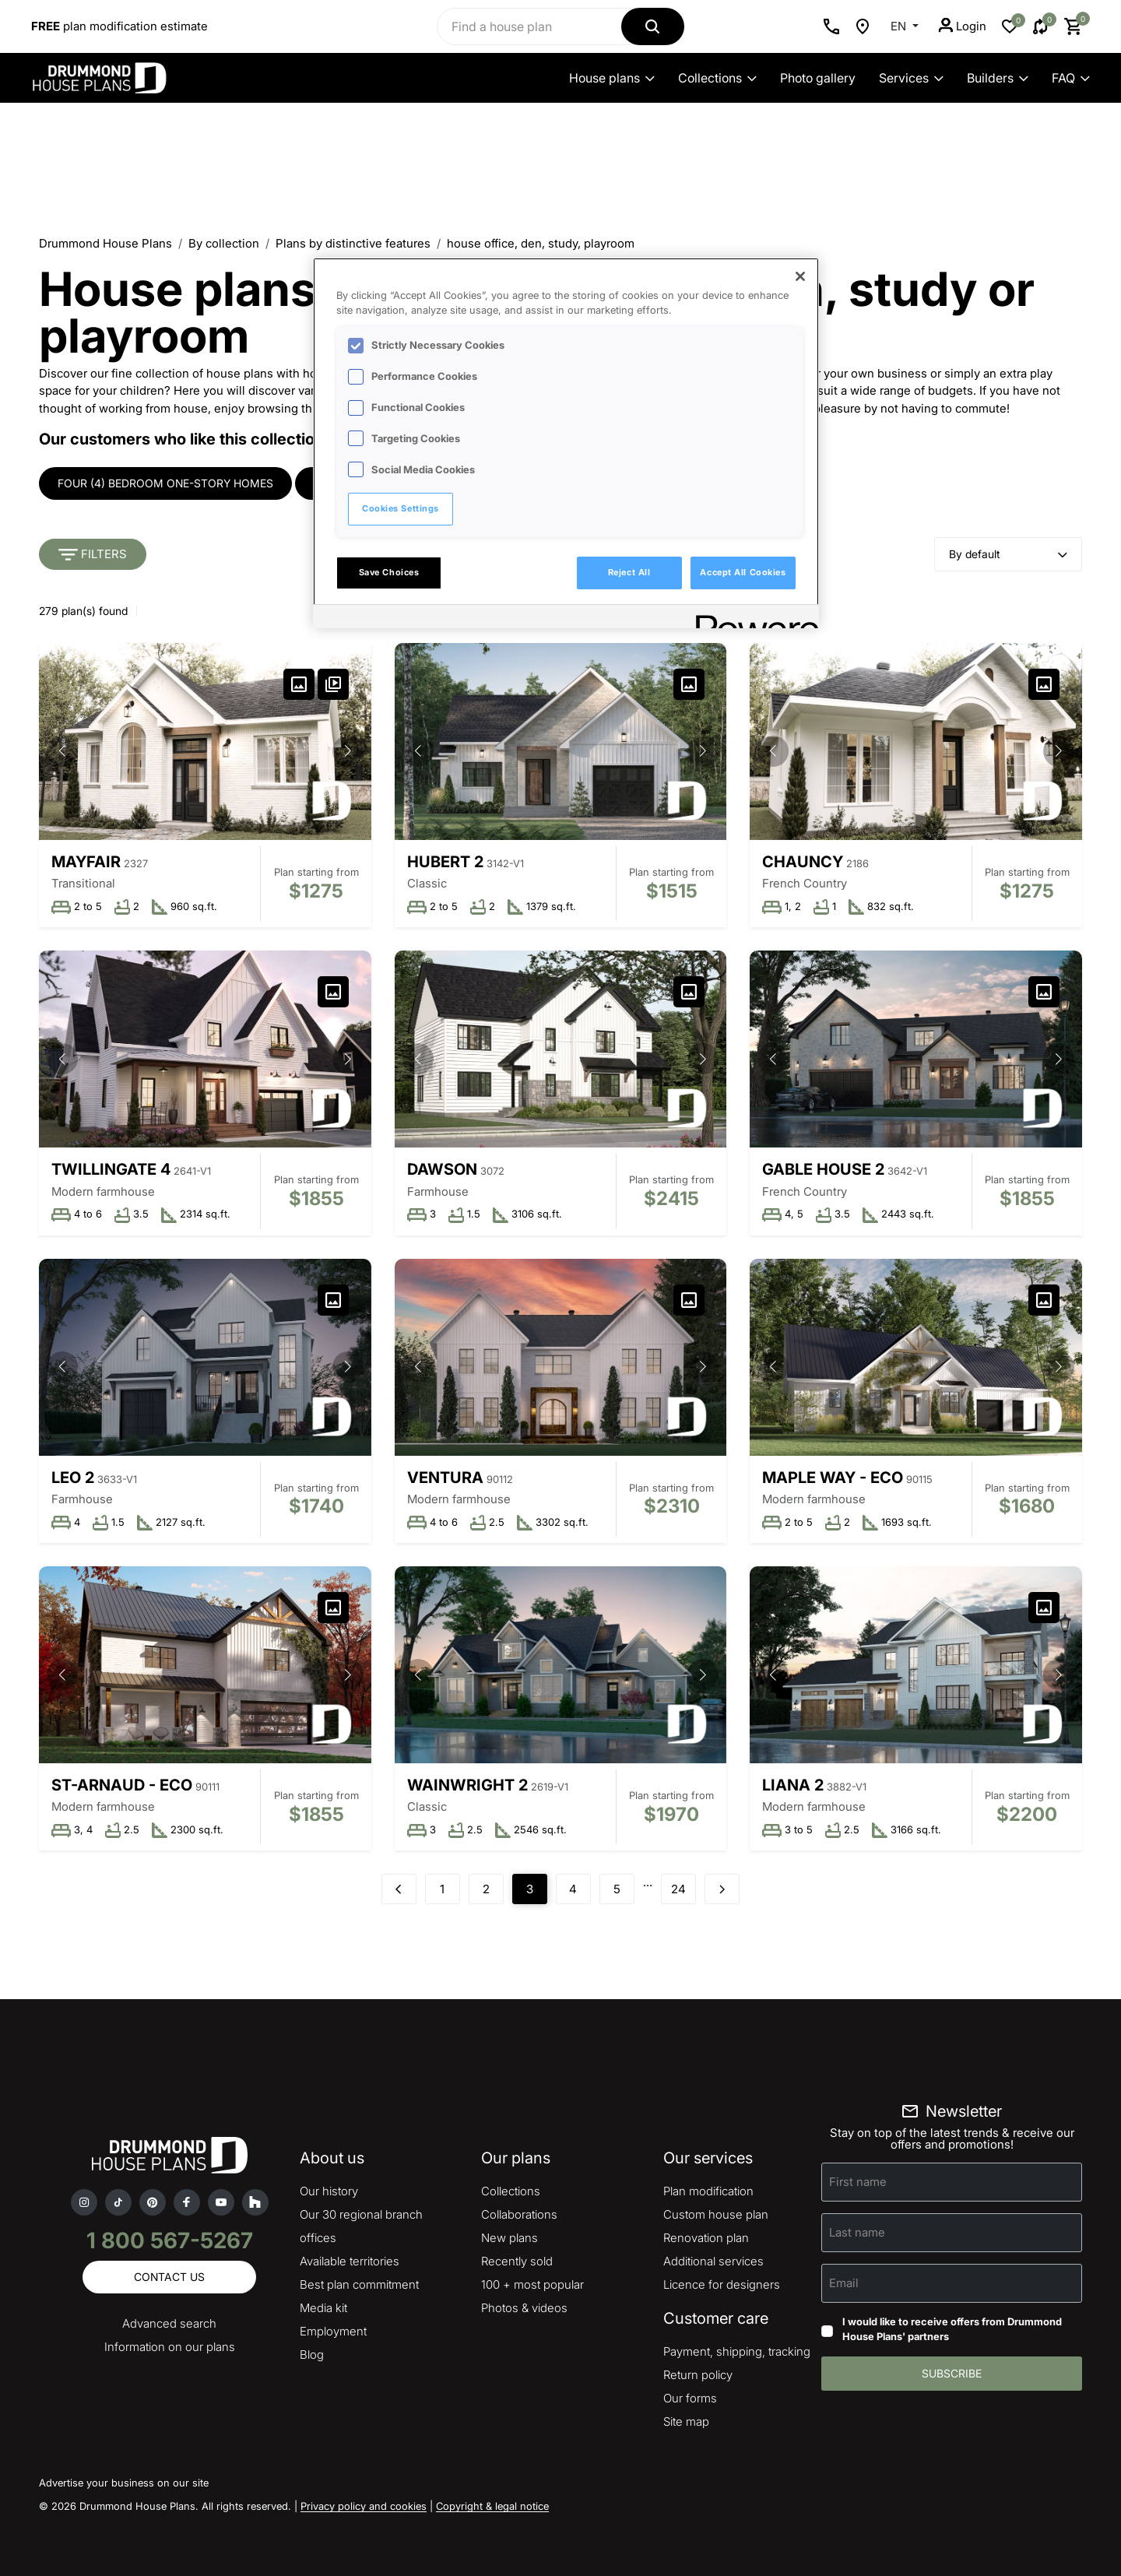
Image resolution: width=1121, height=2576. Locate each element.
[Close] (800, 276)
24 (678, 1889)
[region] (566, 443)
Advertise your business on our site (124, 2482)
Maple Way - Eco (832, 1477)
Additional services (713, 2261)
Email (844, 2283)
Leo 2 (72, 1477)
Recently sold (517, 2261)
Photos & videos (524, 2307)
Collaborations (519, 2214)
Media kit (323, 2307)
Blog (312, 2354)
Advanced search (169, 2323)
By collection (223, 243)
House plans (612, 78)
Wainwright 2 (467, 1785)
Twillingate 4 (110, 1169)
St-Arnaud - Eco (121, 1785)
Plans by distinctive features (353, 243)
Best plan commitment (359, 2284)
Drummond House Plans (105, 243)
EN (900, 26)
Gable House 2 (823, 1169)
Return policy (698, 2374)
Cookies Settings (400, 508)
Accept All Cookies (742, 572)
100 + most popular (532, 2284)
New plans (509, 2237)
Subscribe (952, 2373)
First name (858, 2181)
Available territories (349, 2261)
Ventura (445, 1477)
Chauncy (802, 861)
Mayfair (86, 861)
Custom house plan (715, 2214)
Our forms (690, 2398)
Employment (333, 2331)
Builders (997, 78)
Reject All (629, 572)
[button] (348, 751)
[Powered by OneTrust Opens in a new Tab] (752, 618)
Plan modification (708, 2191)
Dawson (442, 1169)
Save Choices (389, 572)
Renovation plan (706, 2237)
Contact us (169, 2276)
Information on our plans (169, 2346)
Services (911, 78)
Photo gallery (818, 78)
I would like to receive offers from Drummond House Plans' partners (952, 2329)
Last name (857, 2232)
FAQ (1071, 78)
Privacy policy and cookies (363, 2506)
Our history (329, 2191)
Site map (686, 2421)
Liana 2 (793, 1785)
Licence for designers (721, 2284)
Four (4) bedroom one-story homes (165, 483)
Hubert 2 (445, 861)
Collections (717, 78)
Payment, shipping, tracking (736, 2351)
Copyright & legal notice (492, 2506)
